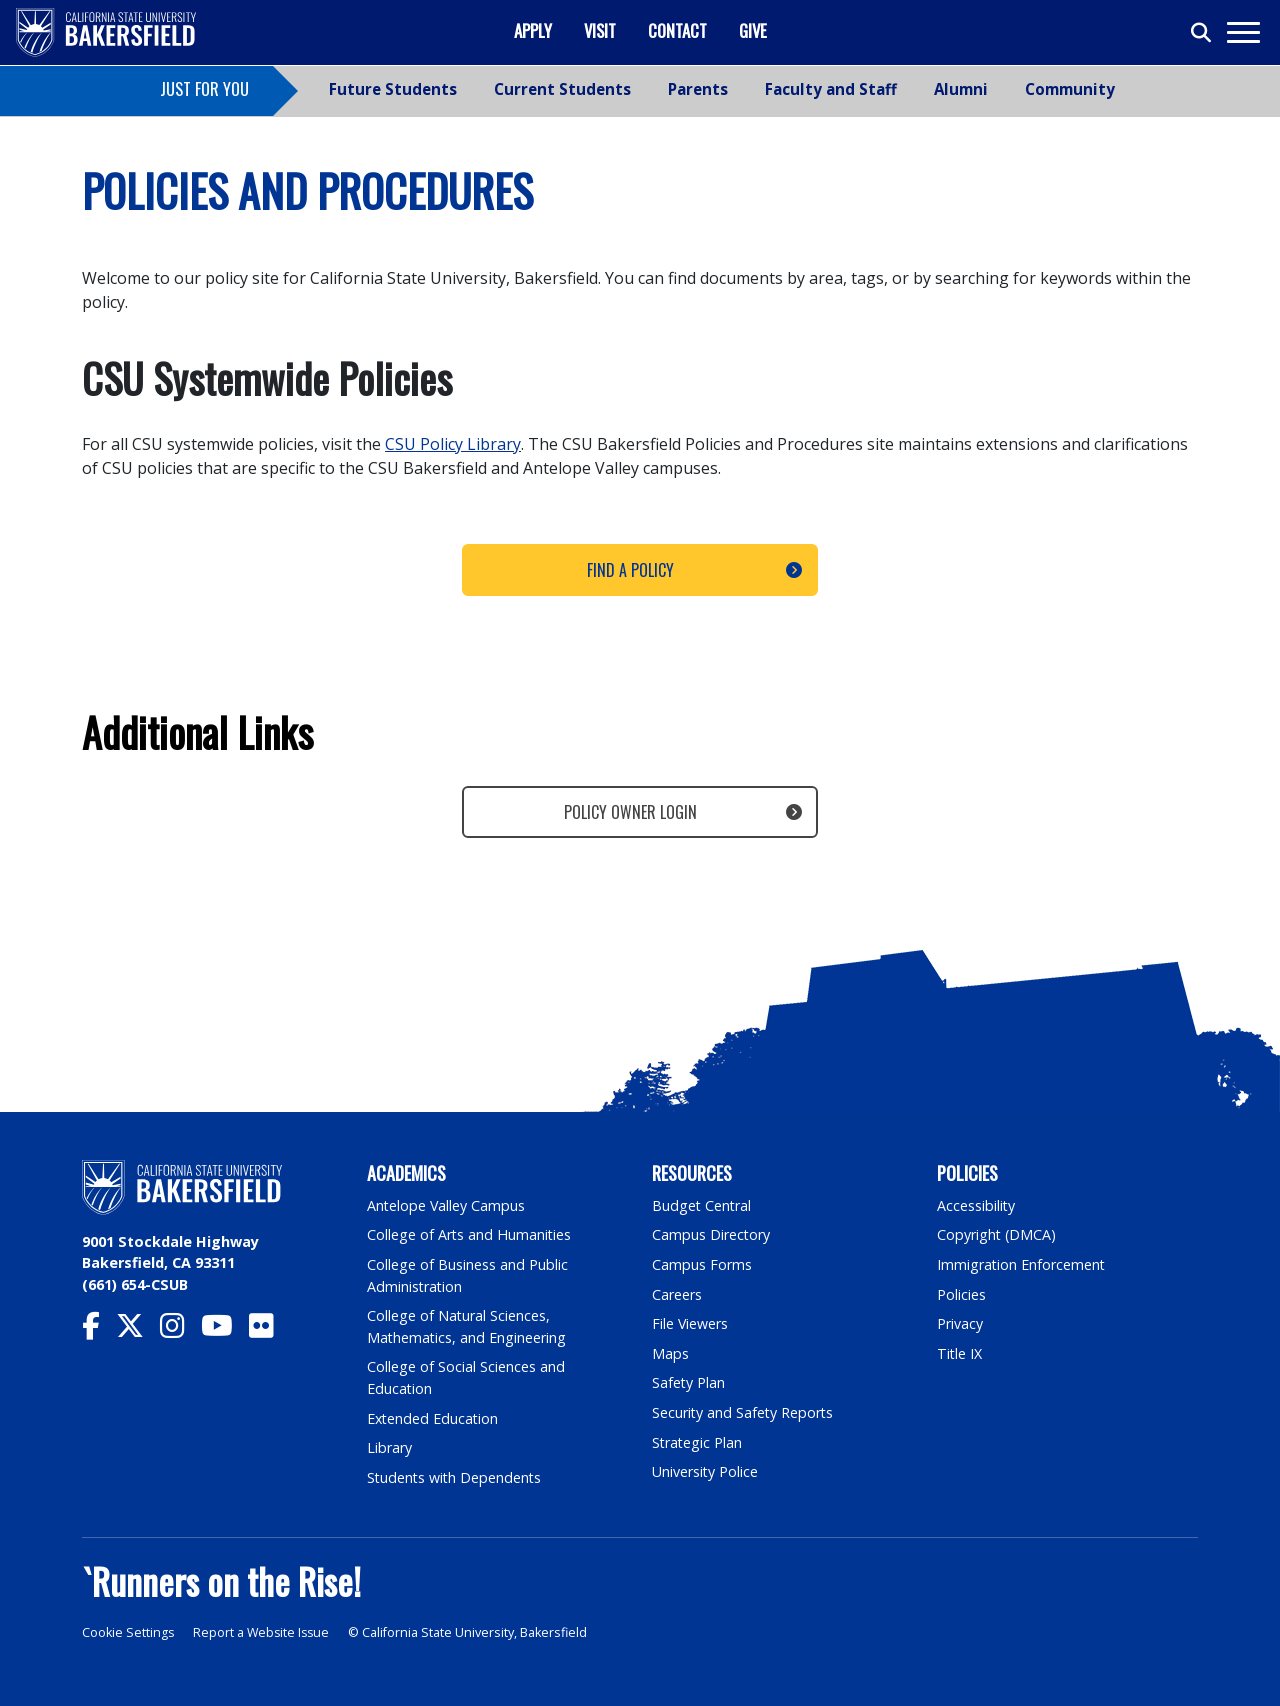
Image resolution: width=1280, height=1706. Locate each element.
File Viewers (690, 1323)
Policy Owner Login (630, 812)
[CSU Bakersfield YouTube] (225, 1330)
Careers (677, 1294)
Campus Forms (702, 1264)
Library (389, 1447)
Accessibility (976, 1205)
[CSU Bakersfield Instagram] (180, 1330)
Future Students (393, 89)
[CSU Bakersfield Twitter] (138, 1330)
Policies (961, 1294)
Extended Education (434, 1418)
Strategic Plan (698, 1442)
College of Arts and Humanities (470, 1234)
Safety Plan (689, 1382)
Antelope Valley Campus (447, 1205)
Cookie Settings (128, 1632)
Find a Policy (630, 570)
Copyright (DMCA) (997, 1234)
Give (753, 30)
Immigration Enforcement (1022, 1264)
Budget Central (702, 1205)
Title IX (960, 1353)
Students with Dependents (456, 1477)
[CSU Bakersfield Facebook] (99, 1330)
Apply (533, 30)
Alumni (961, 89)
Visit (600, 30)
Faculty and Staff (831, 89)
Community (1070, 89)
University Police (705, 1471)
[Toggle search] (1202, 33)
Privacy (960, 1323)
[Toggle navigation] (1242, 32)
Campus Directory (711, 1234)
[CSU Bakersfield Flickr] (269, 1330)
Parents (698, 89)
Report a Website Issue (264, 1632)
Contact (677, 30)
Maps (670, 1353)
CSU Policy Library (453, 444)
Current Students (562, 89)
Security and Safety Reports (744, 1412)
